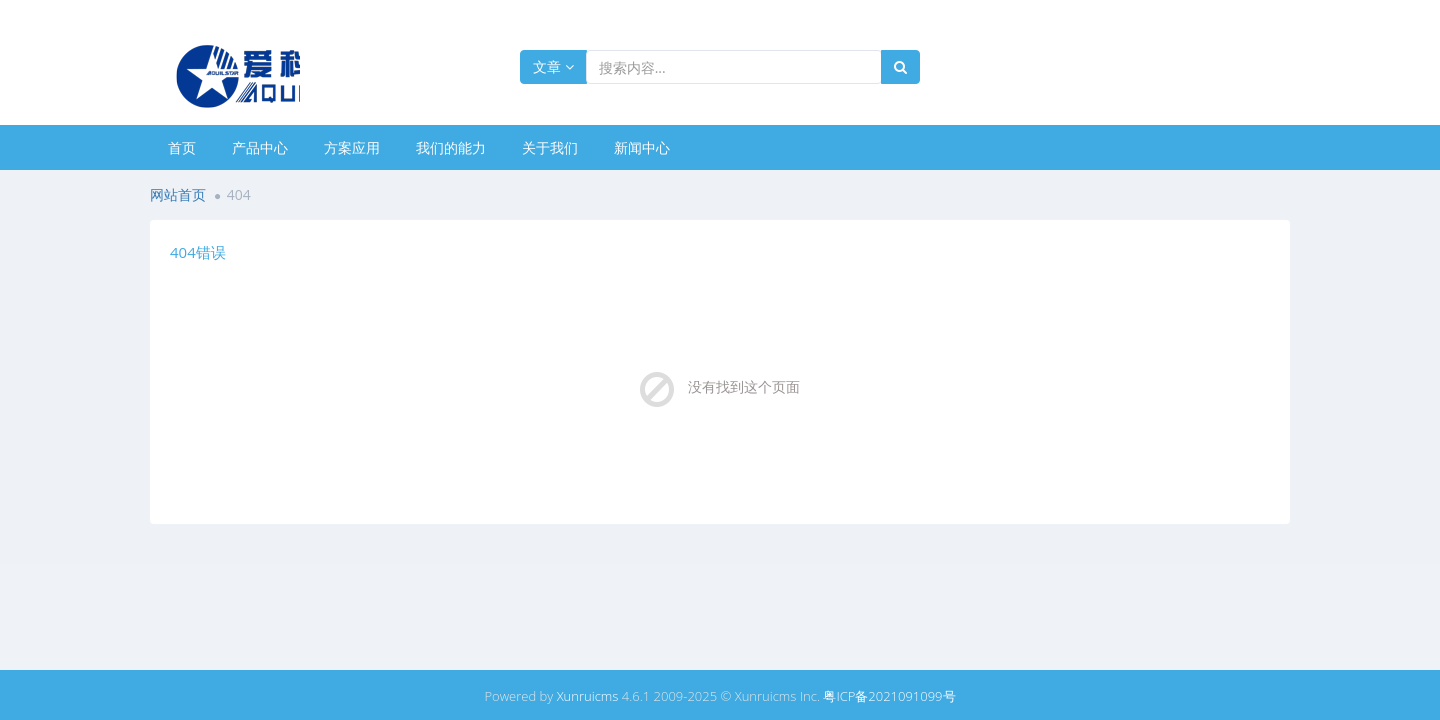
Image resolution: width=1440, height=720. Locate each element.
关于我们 (550, 147)
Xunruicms (588, 696)
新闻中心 (642, 147)
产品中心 (260, 147)
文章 (553, 66)
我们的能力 (451, 147)
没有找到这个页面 (744, 386)
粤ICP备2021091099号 (889, 696)
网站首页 (178, 194)
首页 (182, 147)
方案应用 (352, 147)
